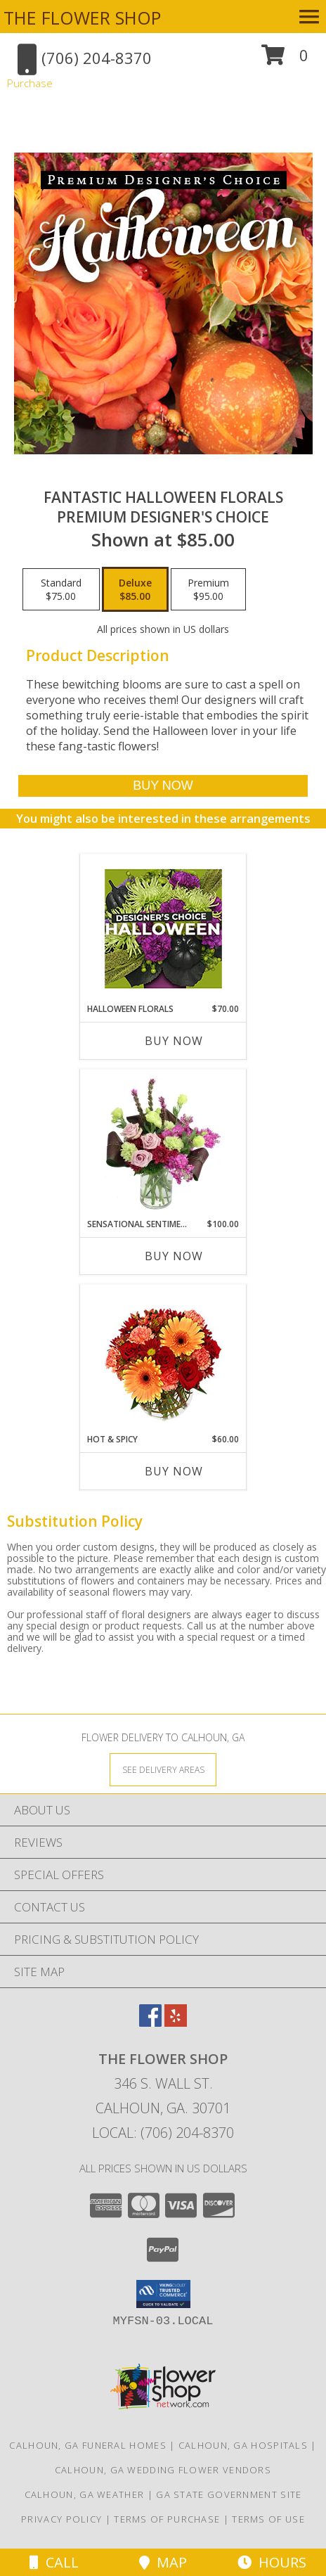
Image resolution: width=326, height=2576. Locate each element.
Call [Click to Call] (54, 2562)
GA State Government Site (228, 2494)
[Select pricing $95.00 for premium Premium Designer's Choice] (208, 589)
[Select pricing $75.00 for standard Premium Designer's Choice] (61, 589)
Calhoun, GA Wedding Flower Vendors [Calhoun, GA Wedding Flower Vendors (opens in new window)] (163, 2469)
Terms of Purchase (167, 2519)
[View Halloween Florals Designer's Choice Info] (163, 928)
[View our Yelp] (175, 2022)
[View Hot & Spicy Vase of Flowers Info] (163, 1359)
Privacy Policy (61, 2519)
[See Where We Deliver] (163, 1769)
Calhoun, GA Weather (85, 2494)
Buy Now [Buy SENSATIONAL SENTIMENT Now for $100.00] (174, 1256)
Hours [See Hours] (271, 2562)
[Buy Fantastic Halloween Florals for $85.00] (163, 786)
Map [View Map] (163, 2562)
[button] (284, 60)
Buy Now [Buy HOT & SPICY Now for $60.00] (174, 1471)
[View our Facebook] (150, 2022)
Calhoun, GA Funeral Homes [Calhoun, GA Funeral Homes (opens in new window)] (88, 2445)
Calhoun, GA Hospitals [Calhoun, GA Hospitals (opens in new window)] (243, 2445)
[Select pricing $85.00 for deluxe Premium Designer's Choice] (135, 589)
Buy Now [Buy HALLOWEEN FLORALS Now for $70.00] (174, 1041)
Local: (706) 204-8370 (163, 2132)
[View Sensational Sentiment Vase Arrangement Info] (163, 1143)
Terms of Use (268, 2519)
